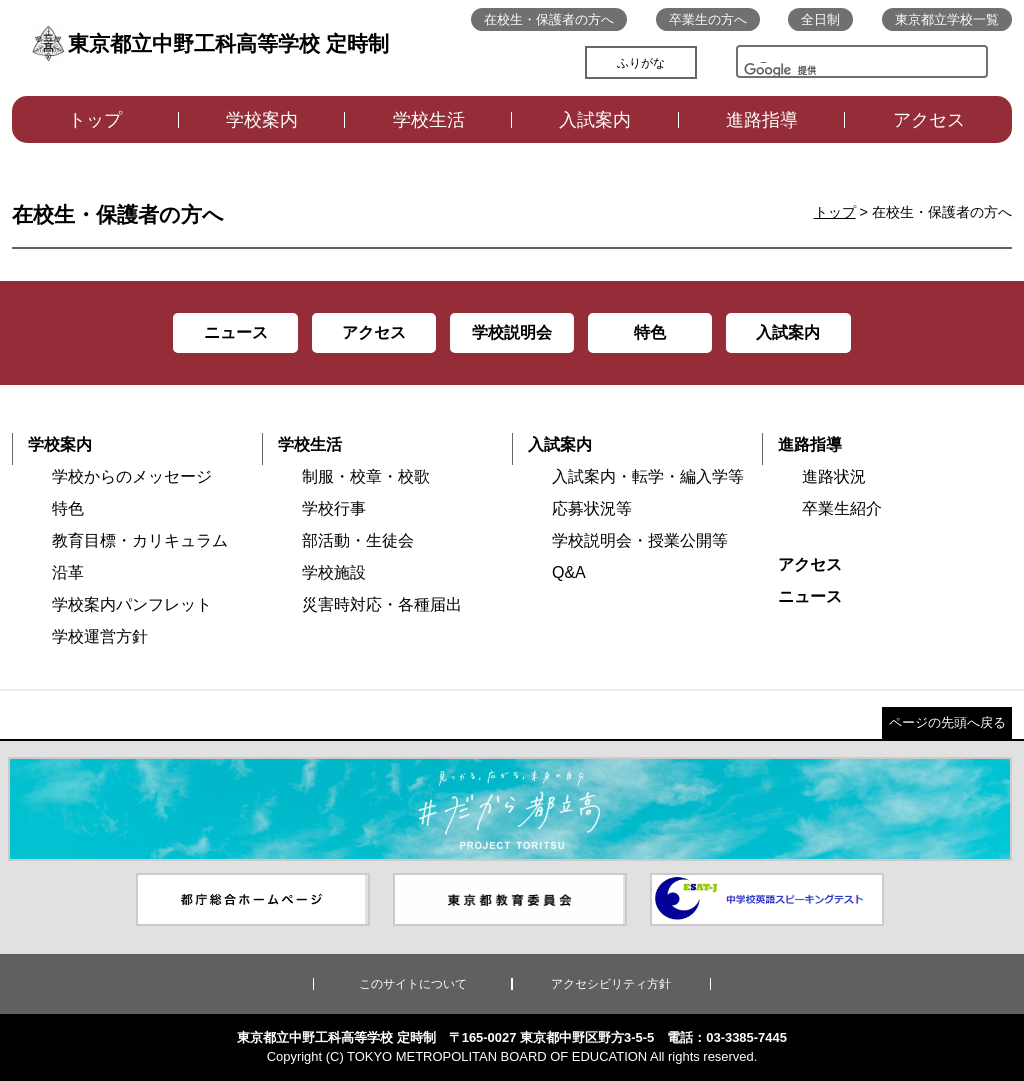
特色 (68, 508)
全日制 (820, 19)
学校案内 (262, 120)
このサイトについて (413, 984)
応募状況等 (592, 508)
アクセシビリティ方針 (611, 984)
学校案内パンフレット (132, 604)
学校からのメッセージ (132, 476)
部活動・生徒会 (358, 540)
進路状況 (834, 476)
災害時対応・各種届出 (382, 604)
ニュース (810, 596)
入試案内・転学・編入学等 (648, 476)
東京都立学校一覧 (947, 19)
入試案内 (595, 120)
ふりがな (641, 63)
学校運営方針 (100, 636)
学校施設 (334, 572)
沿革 (68, 572)
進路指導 (762, 120)
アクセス (929, 120)
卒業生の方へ (708, 19)
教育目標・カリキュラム (140, 540)
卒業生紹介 (842, 508)
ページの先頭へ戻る (947, 722)
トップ (95, 120)
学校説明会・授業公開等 (640, 540)
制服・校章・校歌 (366, 476)
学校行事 (334, 508)
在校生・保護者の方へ (549, 19)
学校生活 (429, 120)
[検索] (800, 75)
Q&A (569, 572)
